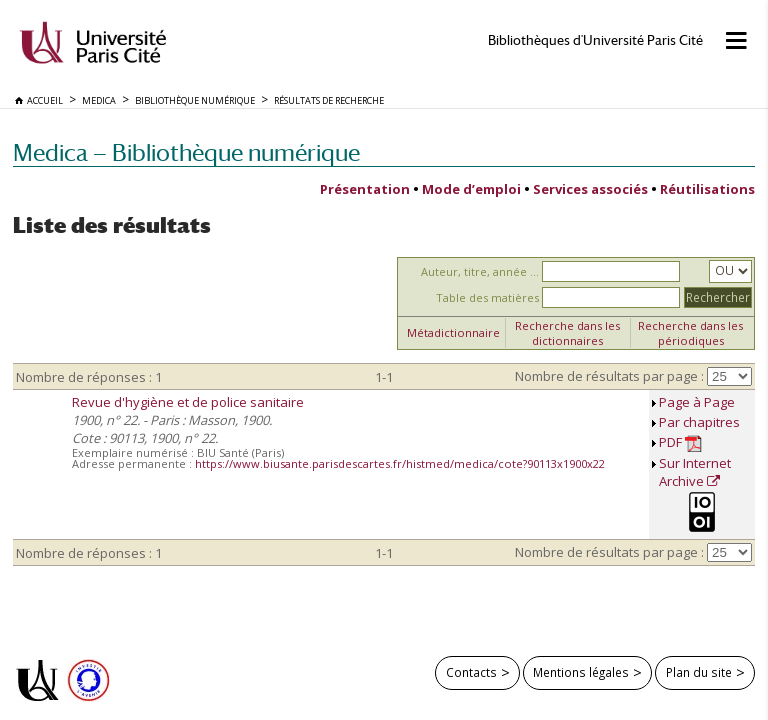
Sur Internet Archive (695, 472)
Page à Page (697, 402)
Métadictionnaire (453, 332)
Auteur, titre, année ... (480, 271)
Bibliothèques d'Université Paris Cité (595, 40)
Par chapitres (699, 422)
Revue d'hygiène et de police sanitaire (188, 402)
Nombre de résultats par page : (609, 376)
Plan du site (699, 672)
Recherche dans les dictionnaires (567, 333)
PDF (680, 442)
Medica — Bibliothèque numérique (186, 152)
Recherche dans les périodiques (690, 333)
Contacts (471, 672)
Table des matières (487, 297)
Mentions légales (581, 672)
